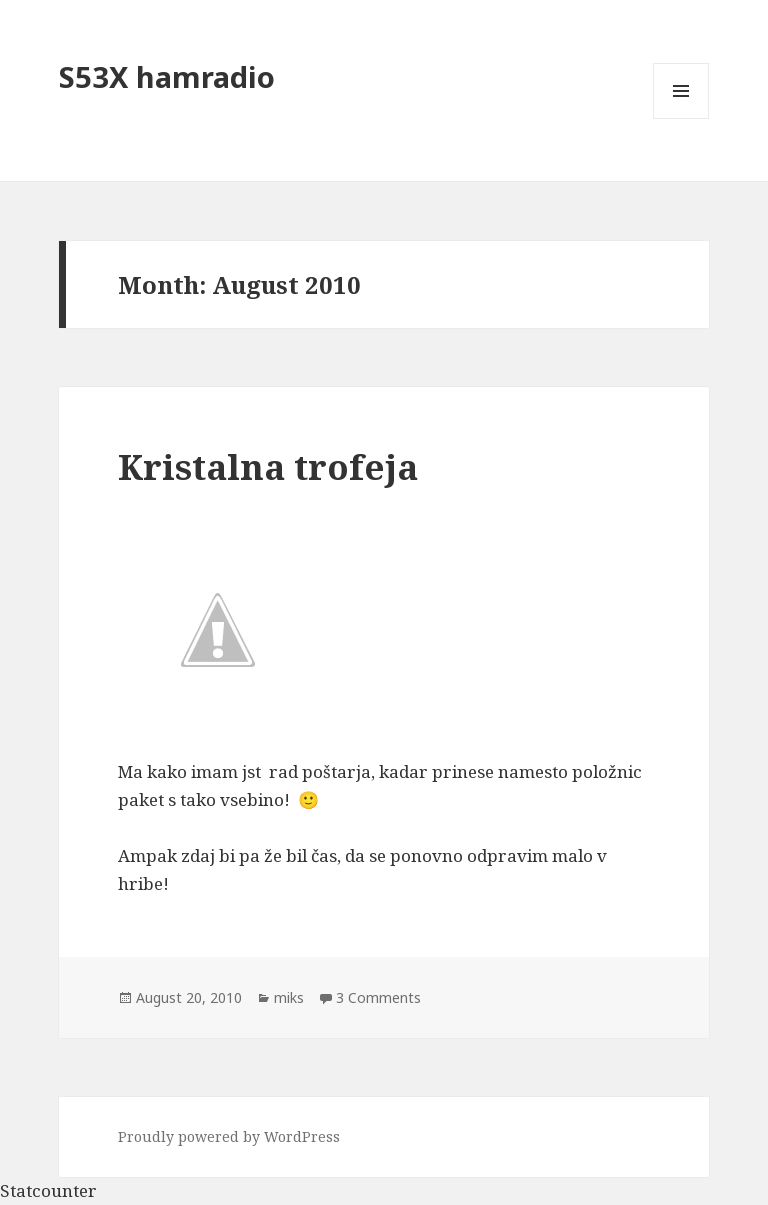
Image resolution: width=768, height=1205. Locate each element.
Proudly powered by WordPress (229, 1136)
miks (289, 997)
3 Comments (378, 997)
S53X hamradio (167, 76)
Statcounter (48, 1190)
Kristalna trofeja (268, 466)
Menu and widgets (681, 118)
